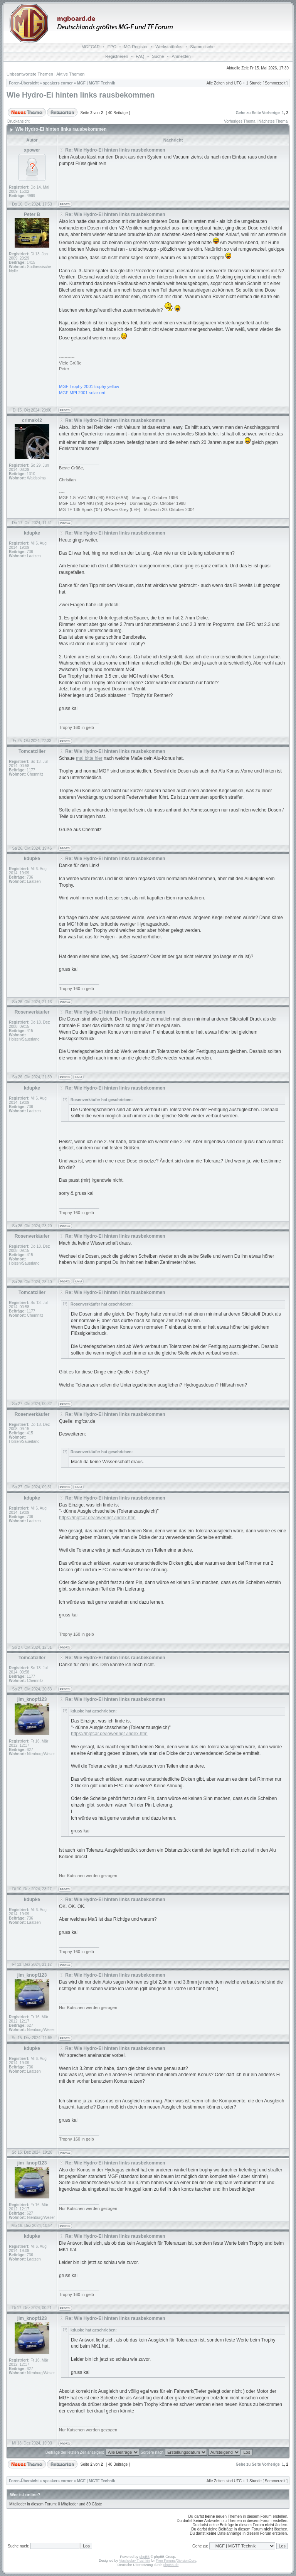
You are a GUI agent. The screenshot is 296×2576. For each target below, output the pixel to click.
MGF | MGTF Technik (96, 83)
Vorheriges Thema (240, 121)
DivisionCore (186, 2561)
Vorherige (271, 113)
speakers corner (57, 83)
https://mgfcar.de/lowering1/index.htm (97, 1517)
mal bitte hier (89, 758)
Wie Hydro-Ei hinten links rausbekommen (81, 95)
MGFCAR (90, 46)
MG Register (136, 46)
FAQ (140, 56)
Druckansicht (18, 121)
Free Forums (166, 2561)
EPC (112, 46)
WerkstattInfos (168, 46)
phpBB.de (171, 2565)
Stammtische (202, 46)
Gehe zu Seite (248, 113)
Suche (158, 56)
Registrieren (116, 56)
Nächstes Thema (273, 121)
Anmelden (181, 56)
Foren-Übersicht (24, 83)
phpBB (144, 2557)
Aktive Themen (70, 74)
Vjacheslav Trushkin (134, 2561)
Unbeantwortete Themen (30, 74)
